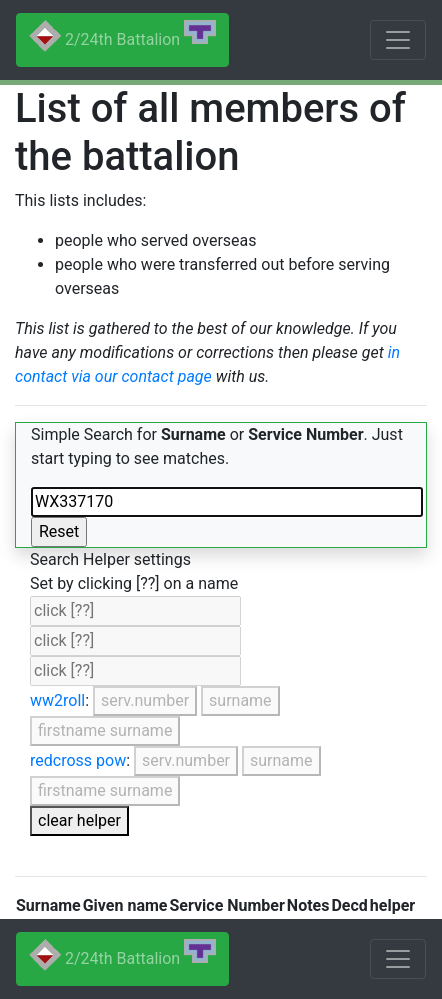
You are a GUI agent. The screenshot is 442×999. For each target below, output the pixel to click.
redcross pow (78, 760)
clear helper (79, 820)
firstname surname (105, 730)
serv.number (145, 700)
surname (240, 700)
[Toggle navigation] (398, 40)
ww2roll (57, 700)
